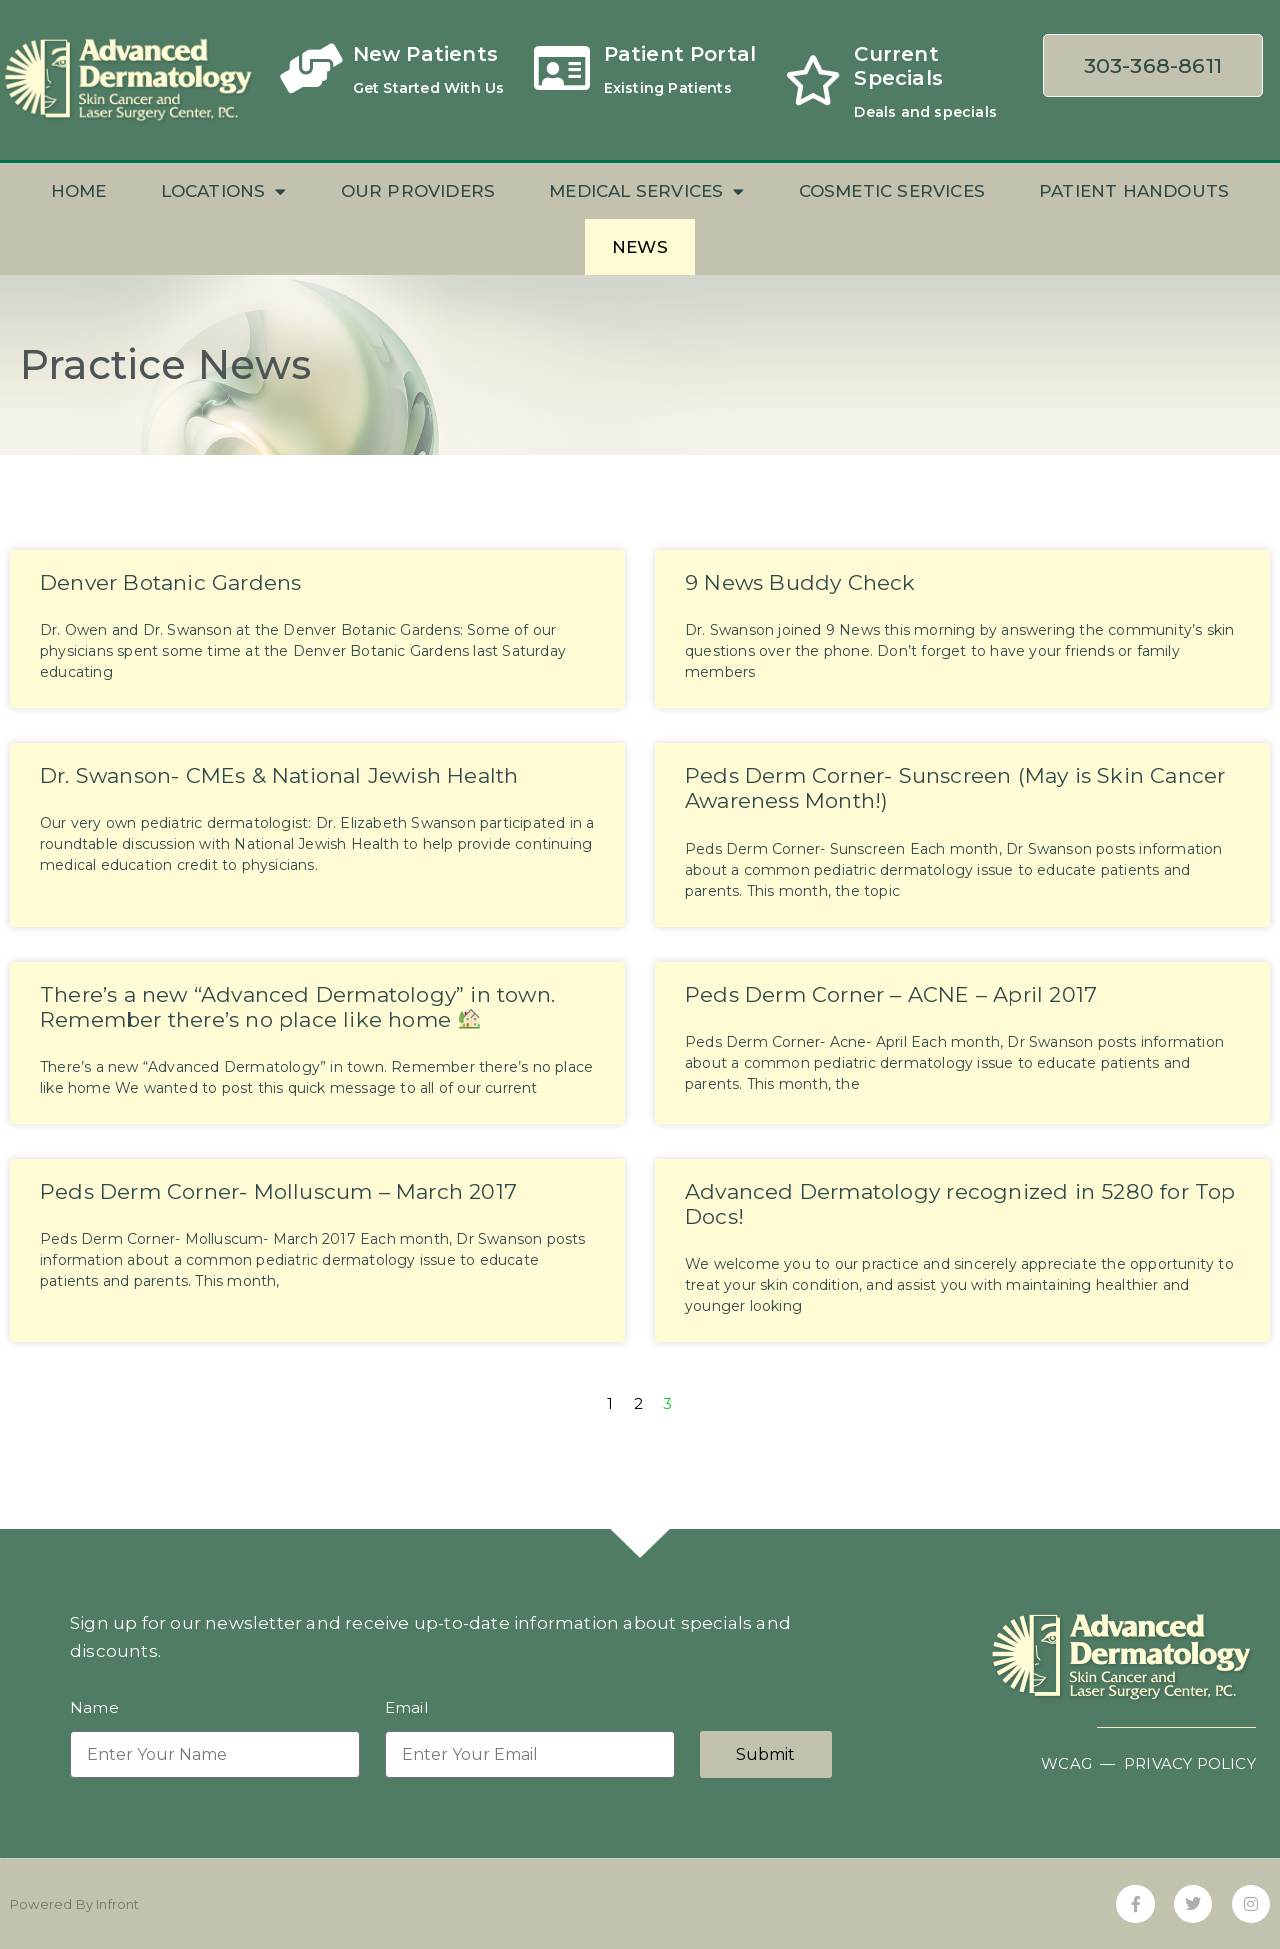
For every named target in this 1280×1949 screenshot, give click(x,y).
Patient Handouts (1134, 191)
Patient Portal (680, 54)
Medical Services (646, 191)
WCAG (1066, 1763)
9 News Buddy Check (800, 582)
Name (94, 1708)
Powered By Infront (75, 1904)
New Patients (425, 54)
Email (406, 1708)
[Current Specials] (813, 80)
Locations (224, 191)
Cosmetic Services (892, 191)
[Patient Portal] (563, 68)
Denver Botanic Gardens (170, 582)
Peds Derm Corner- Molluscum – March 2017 (278, 1191)
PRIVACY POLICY (1190, 1763)
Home (79, 191)
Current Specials (898, 66)
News (640, 247)
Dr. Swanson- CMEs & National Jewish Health (279, 775)
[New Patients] (312, 68)
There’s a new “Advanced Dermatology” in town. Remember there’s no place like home (297, 1007)
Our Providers (418, 191)
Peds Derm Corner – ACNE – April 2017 (891, 994)
